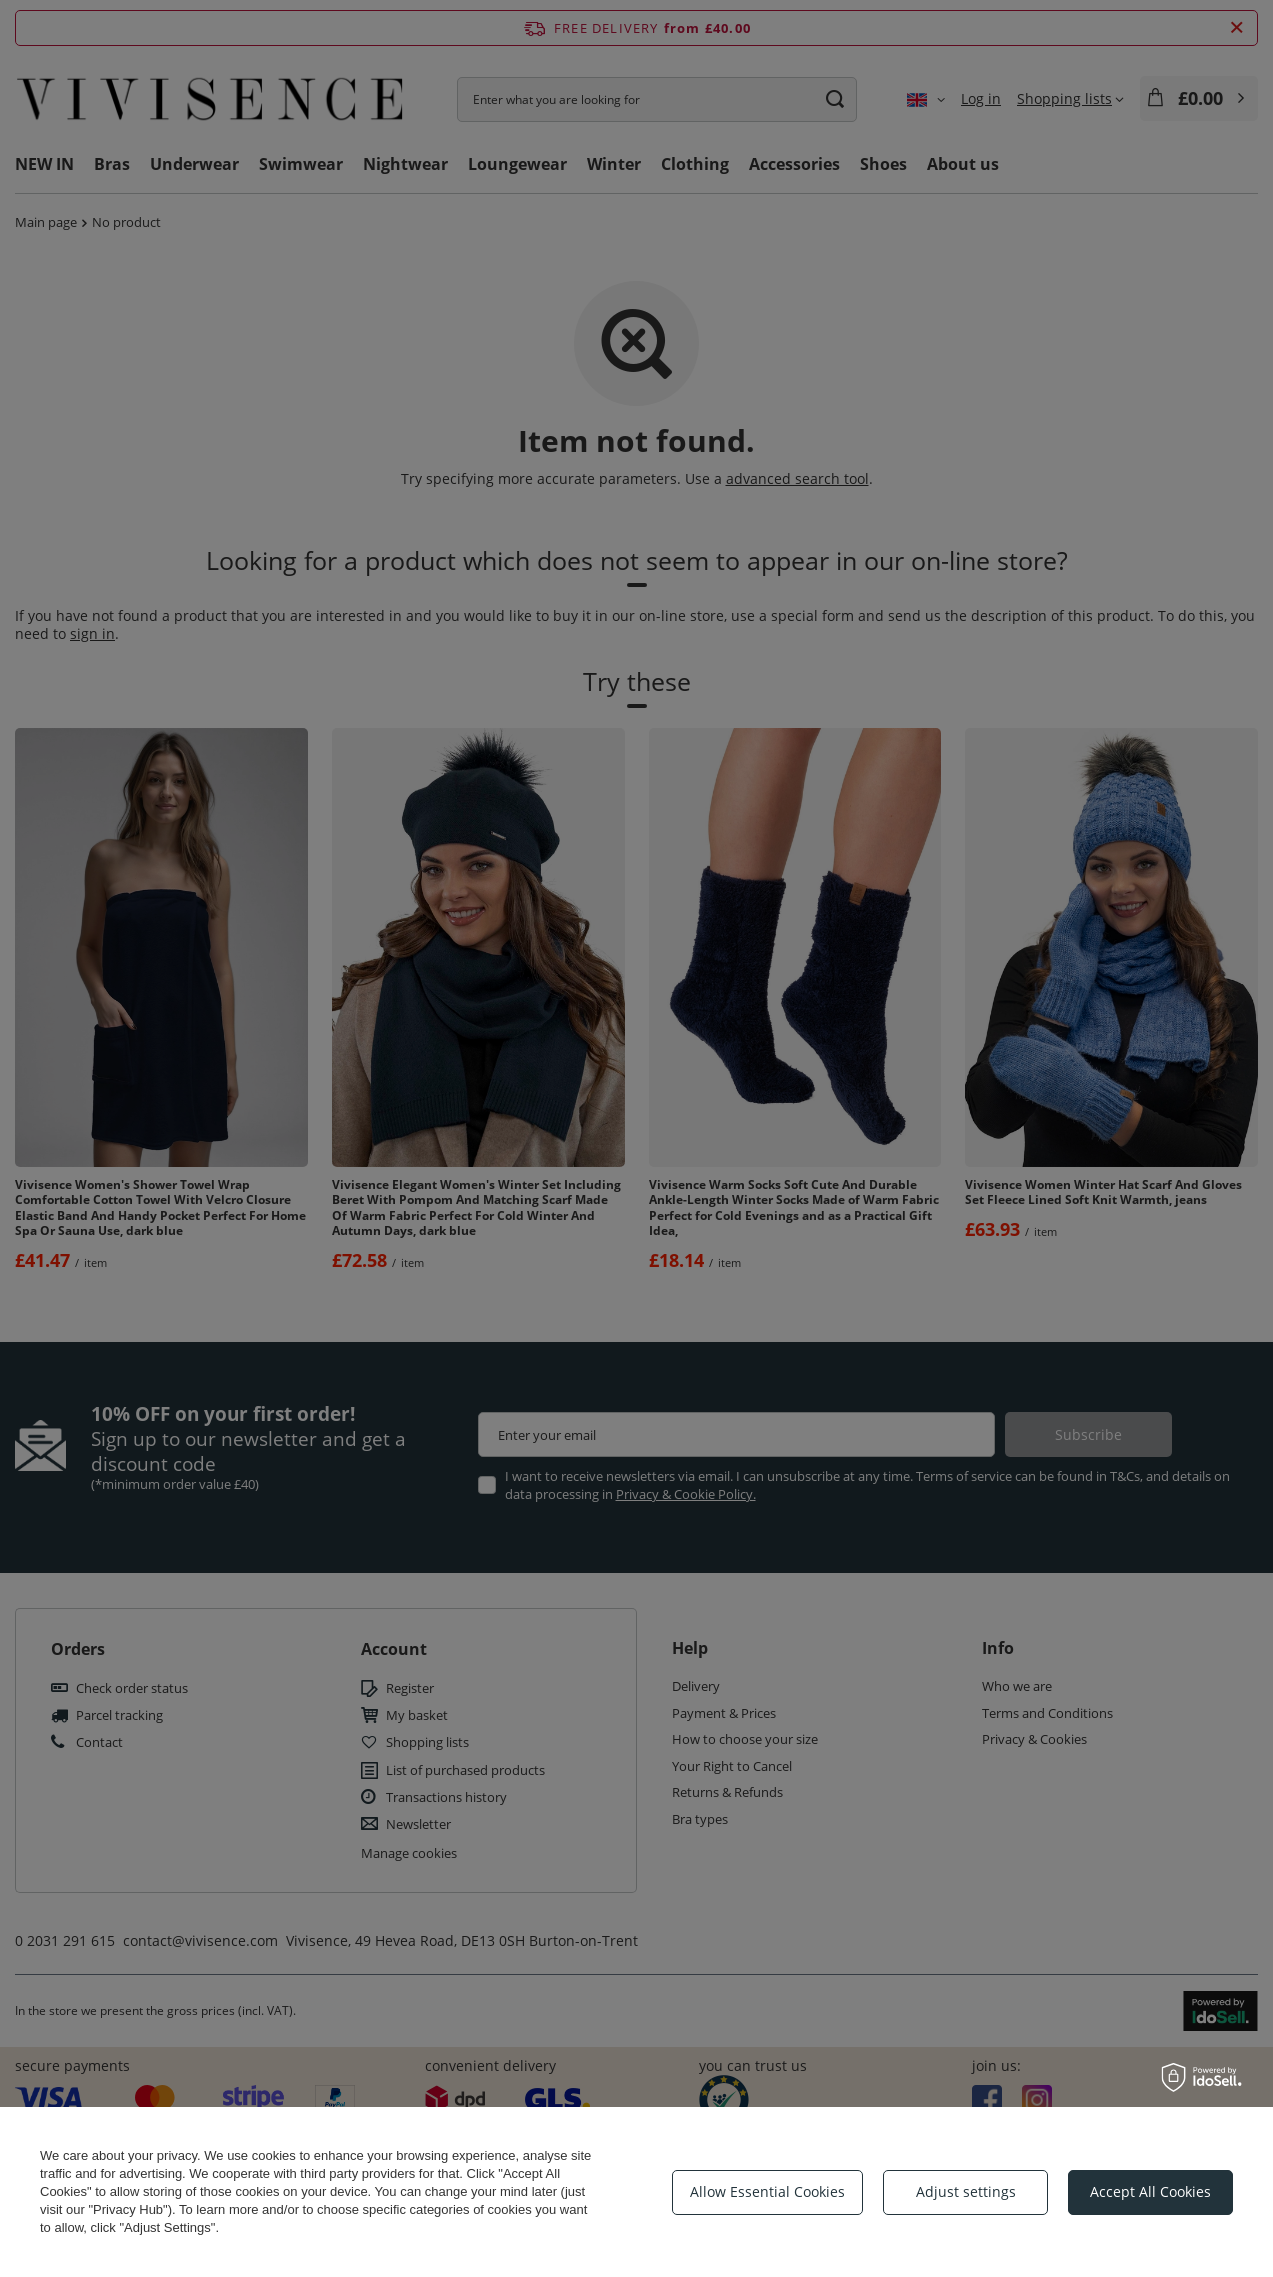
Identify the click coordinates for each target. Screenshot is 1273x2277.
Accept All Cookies (1150, 2191)
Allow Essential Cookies (767, 2191)
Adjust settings (966, 2191)
